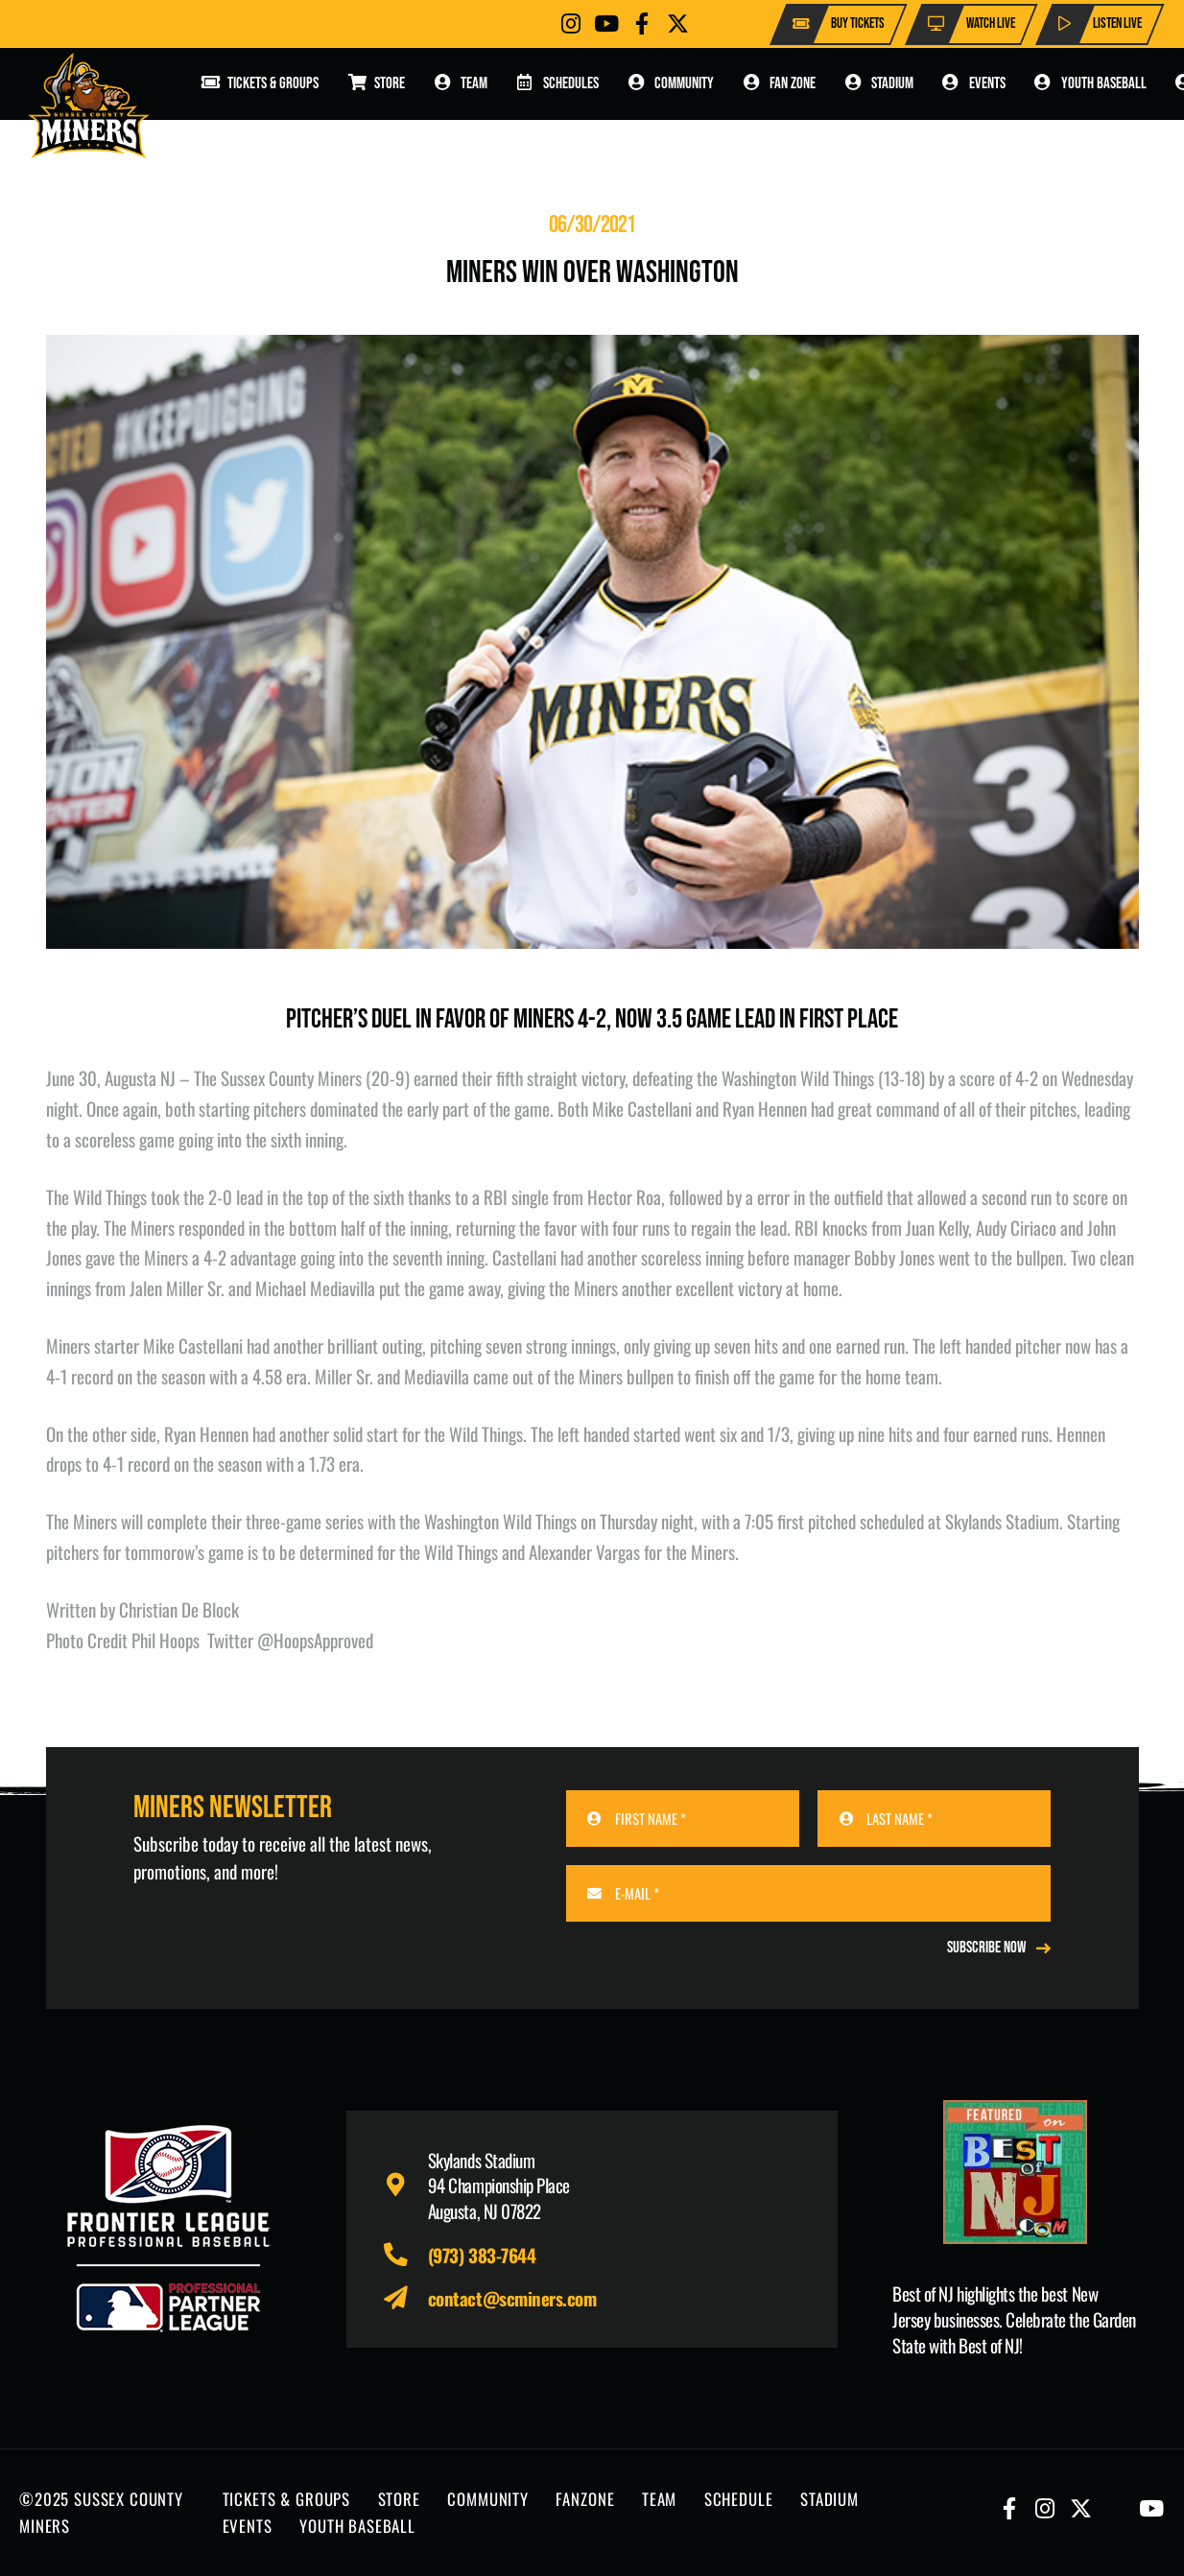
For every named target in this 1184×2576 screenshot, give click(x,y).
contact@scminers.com (512, 2297)
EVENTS (247, 2526)
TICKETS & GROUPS (287, 2499)
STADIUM (829, 2499)
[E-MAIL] (809, 1893)
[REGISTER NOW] (999, 1948)
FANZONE (585, 2499)
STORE (399, 2499)
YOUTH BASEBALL (357, 2526)
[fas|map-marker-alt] (405, 2185)
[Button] (570, 23)
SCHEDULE (738, 2499)
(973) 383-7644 (481, 2254)
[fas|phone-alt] (405, 2255)
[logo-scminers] (89, 105)
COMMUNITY (488, 2499)
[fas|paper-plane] (405, 2298)
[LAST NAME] (934, 1818)
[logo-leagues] (169, 2228)
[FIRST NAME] (682, 1818)
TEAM (659, 2499)
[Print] (1015, 2172)
